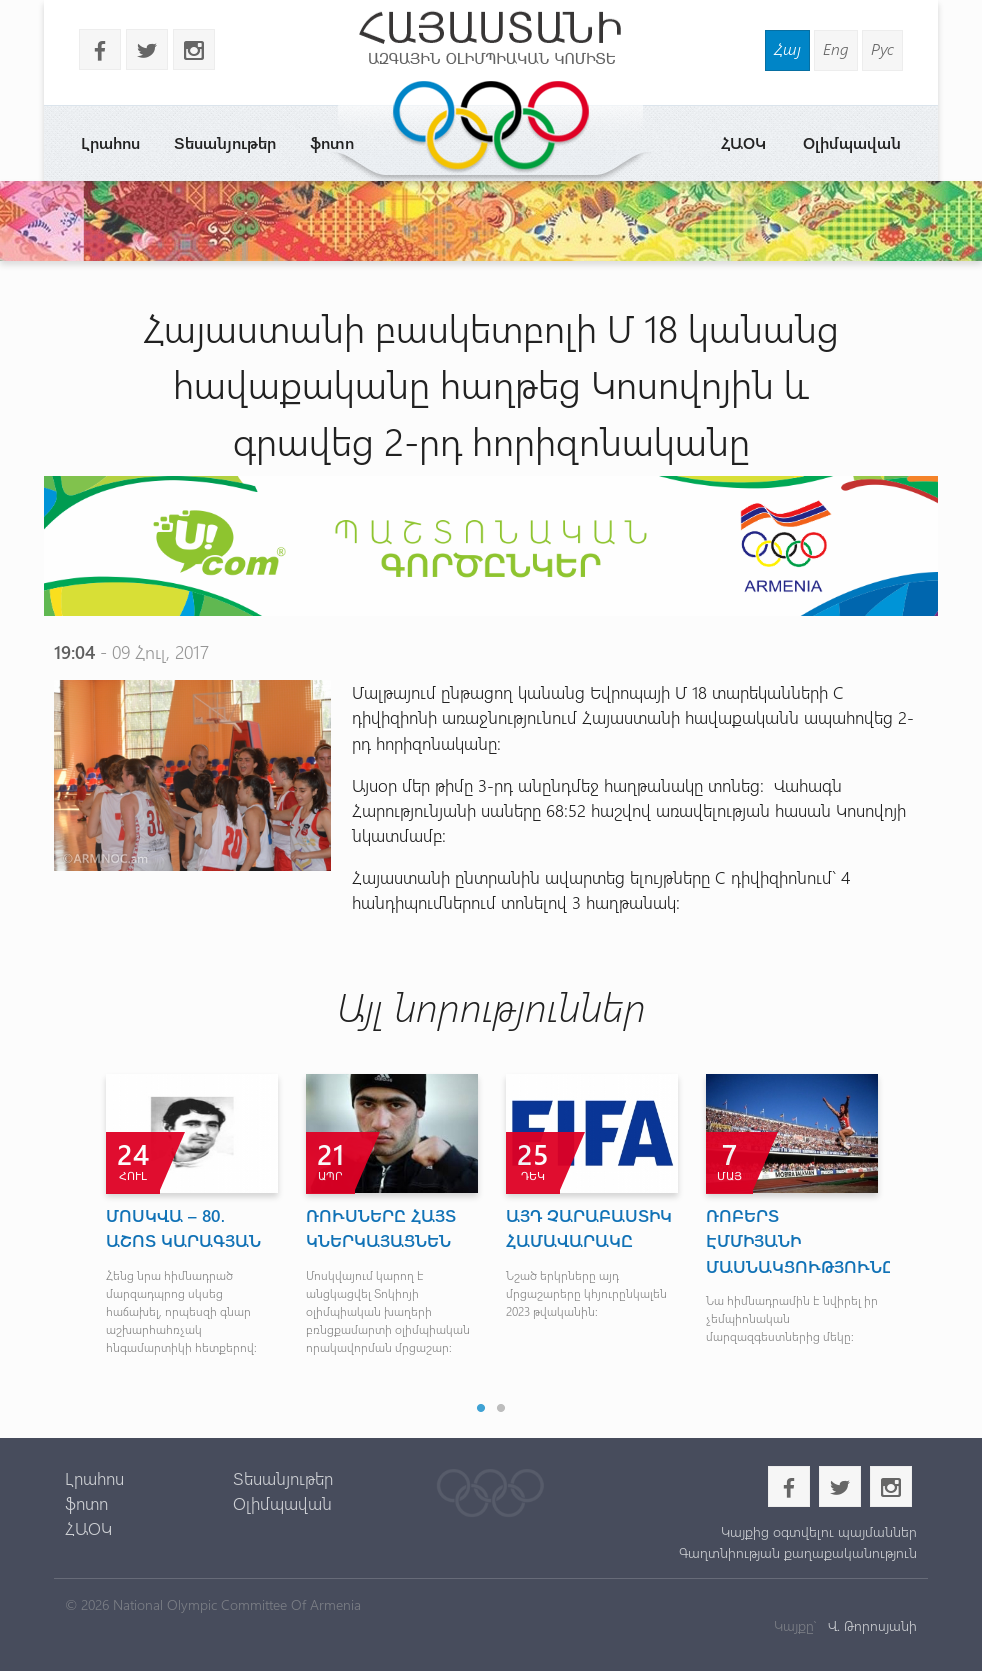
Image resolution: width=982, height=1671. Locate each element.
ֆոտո (86, 1503)
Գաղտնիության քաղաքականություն (798, 1552)
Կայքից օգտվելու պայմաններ (819, 1531)
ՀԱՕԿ (743, 142)
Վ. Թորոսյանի (870, 1625)
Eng (836, 48)
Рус (882, 48)
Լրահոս (110, 142)
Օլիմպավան (852, 142)
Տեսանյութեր (225, 142)
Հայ (787, 48)
